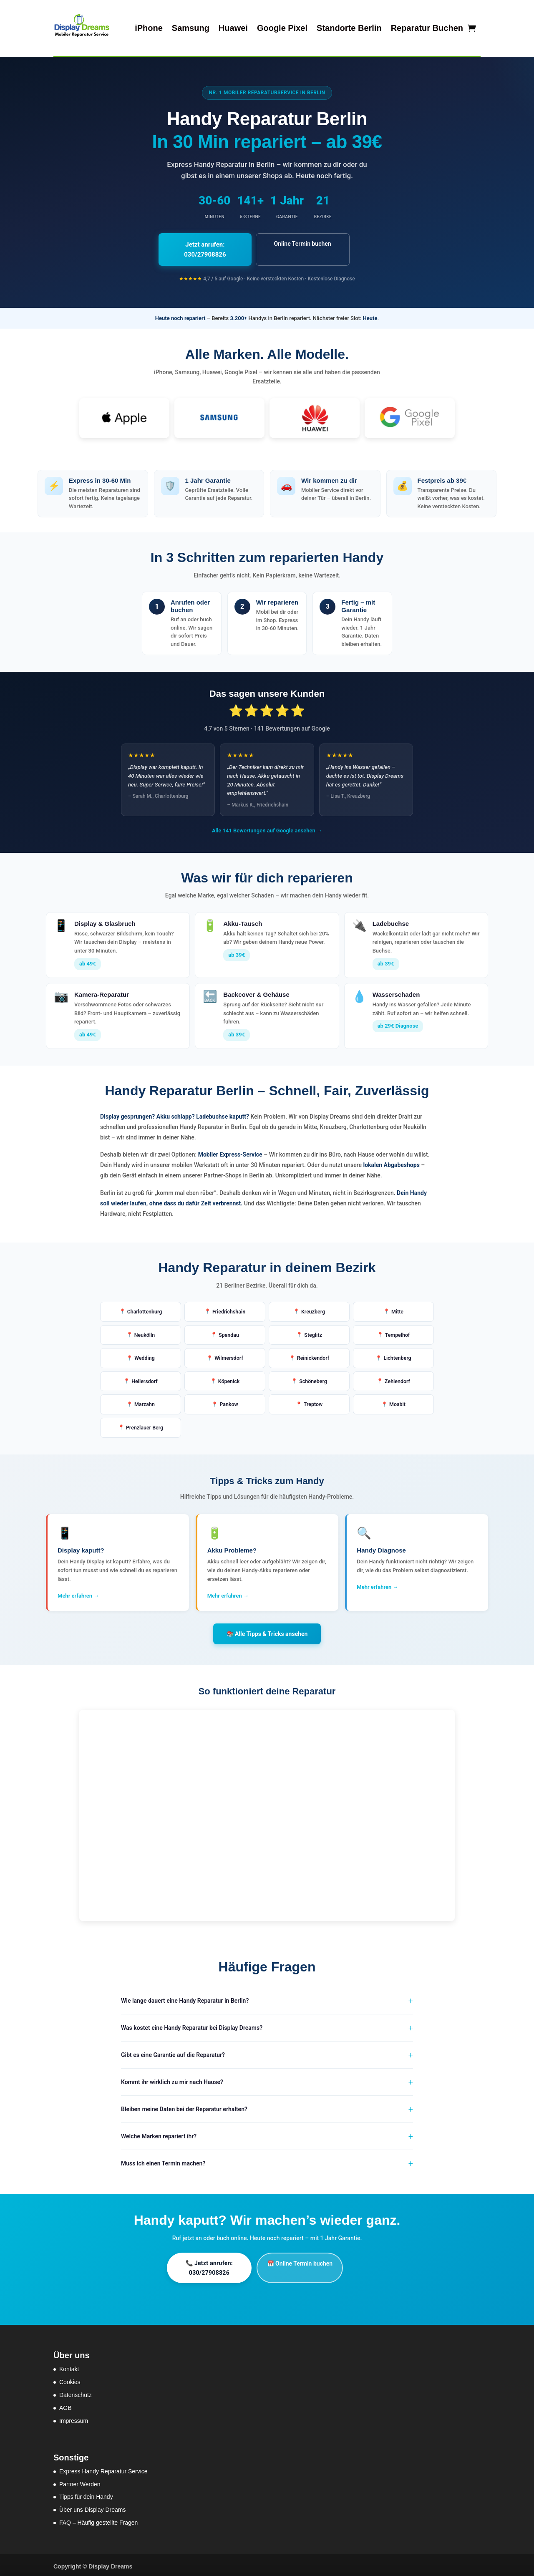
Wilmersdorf (229, 1351)
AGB (65, 2405)
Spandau (228, 1326)
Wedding (144, 1351)
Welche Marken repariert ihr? (158, 2133)
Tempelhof (397, 1326)
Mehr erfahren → (78, 1593)
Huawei (233, 28)
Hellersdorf (144, 1376)
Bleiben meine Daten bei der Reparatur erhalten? (184, 2106)
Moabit (397, 1400)
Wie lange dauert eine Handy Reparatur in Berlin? (185, 1998)
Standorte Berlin (349, 28)
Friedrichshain (229, 1302)
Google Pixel (282, 28)
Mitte (397, 1302)
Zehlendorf (397, 1376)
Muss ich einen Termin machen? (163, 2161)
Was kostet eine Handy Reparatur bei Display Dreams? (191, 2025)
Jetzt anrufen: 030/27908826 (211, 244)
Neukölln (145, 1326)
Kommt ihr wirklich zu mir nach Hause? (172, 2079)
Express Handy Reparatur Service (103, 2468)
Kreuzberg (313, 1302)
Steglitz (313, 1326)
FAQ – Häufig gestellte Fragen (98, 2519)
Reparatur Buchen (427, 28)
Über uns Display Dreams (92, 2507)
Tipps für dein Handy (86, 2494)
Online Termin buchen (321, 243)
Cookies (70, 2379)
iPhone (149, 28)
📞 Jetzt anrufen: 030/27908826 (215, 2265)
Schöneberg (313, 1376)
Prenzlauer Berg (144, 1425)
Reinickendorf (313, 1351)
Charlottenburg (144, 1302)
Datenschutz (75, 2392)
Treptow (313, 1400)
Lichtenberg (397, 1351)
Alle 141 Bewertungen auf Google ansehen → (267, 820)
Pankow (228, 1400)
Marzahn (144, 1400)
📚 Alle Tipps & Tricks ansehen (267, 1631)
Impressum (73, 2418)
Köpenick (228, 1376)
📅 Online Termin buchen (318, 2261)
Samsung (190, 28)
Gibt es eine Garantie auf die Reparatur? (173, 2052)
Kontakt (69, 2366)
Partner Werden (80, 2481)
